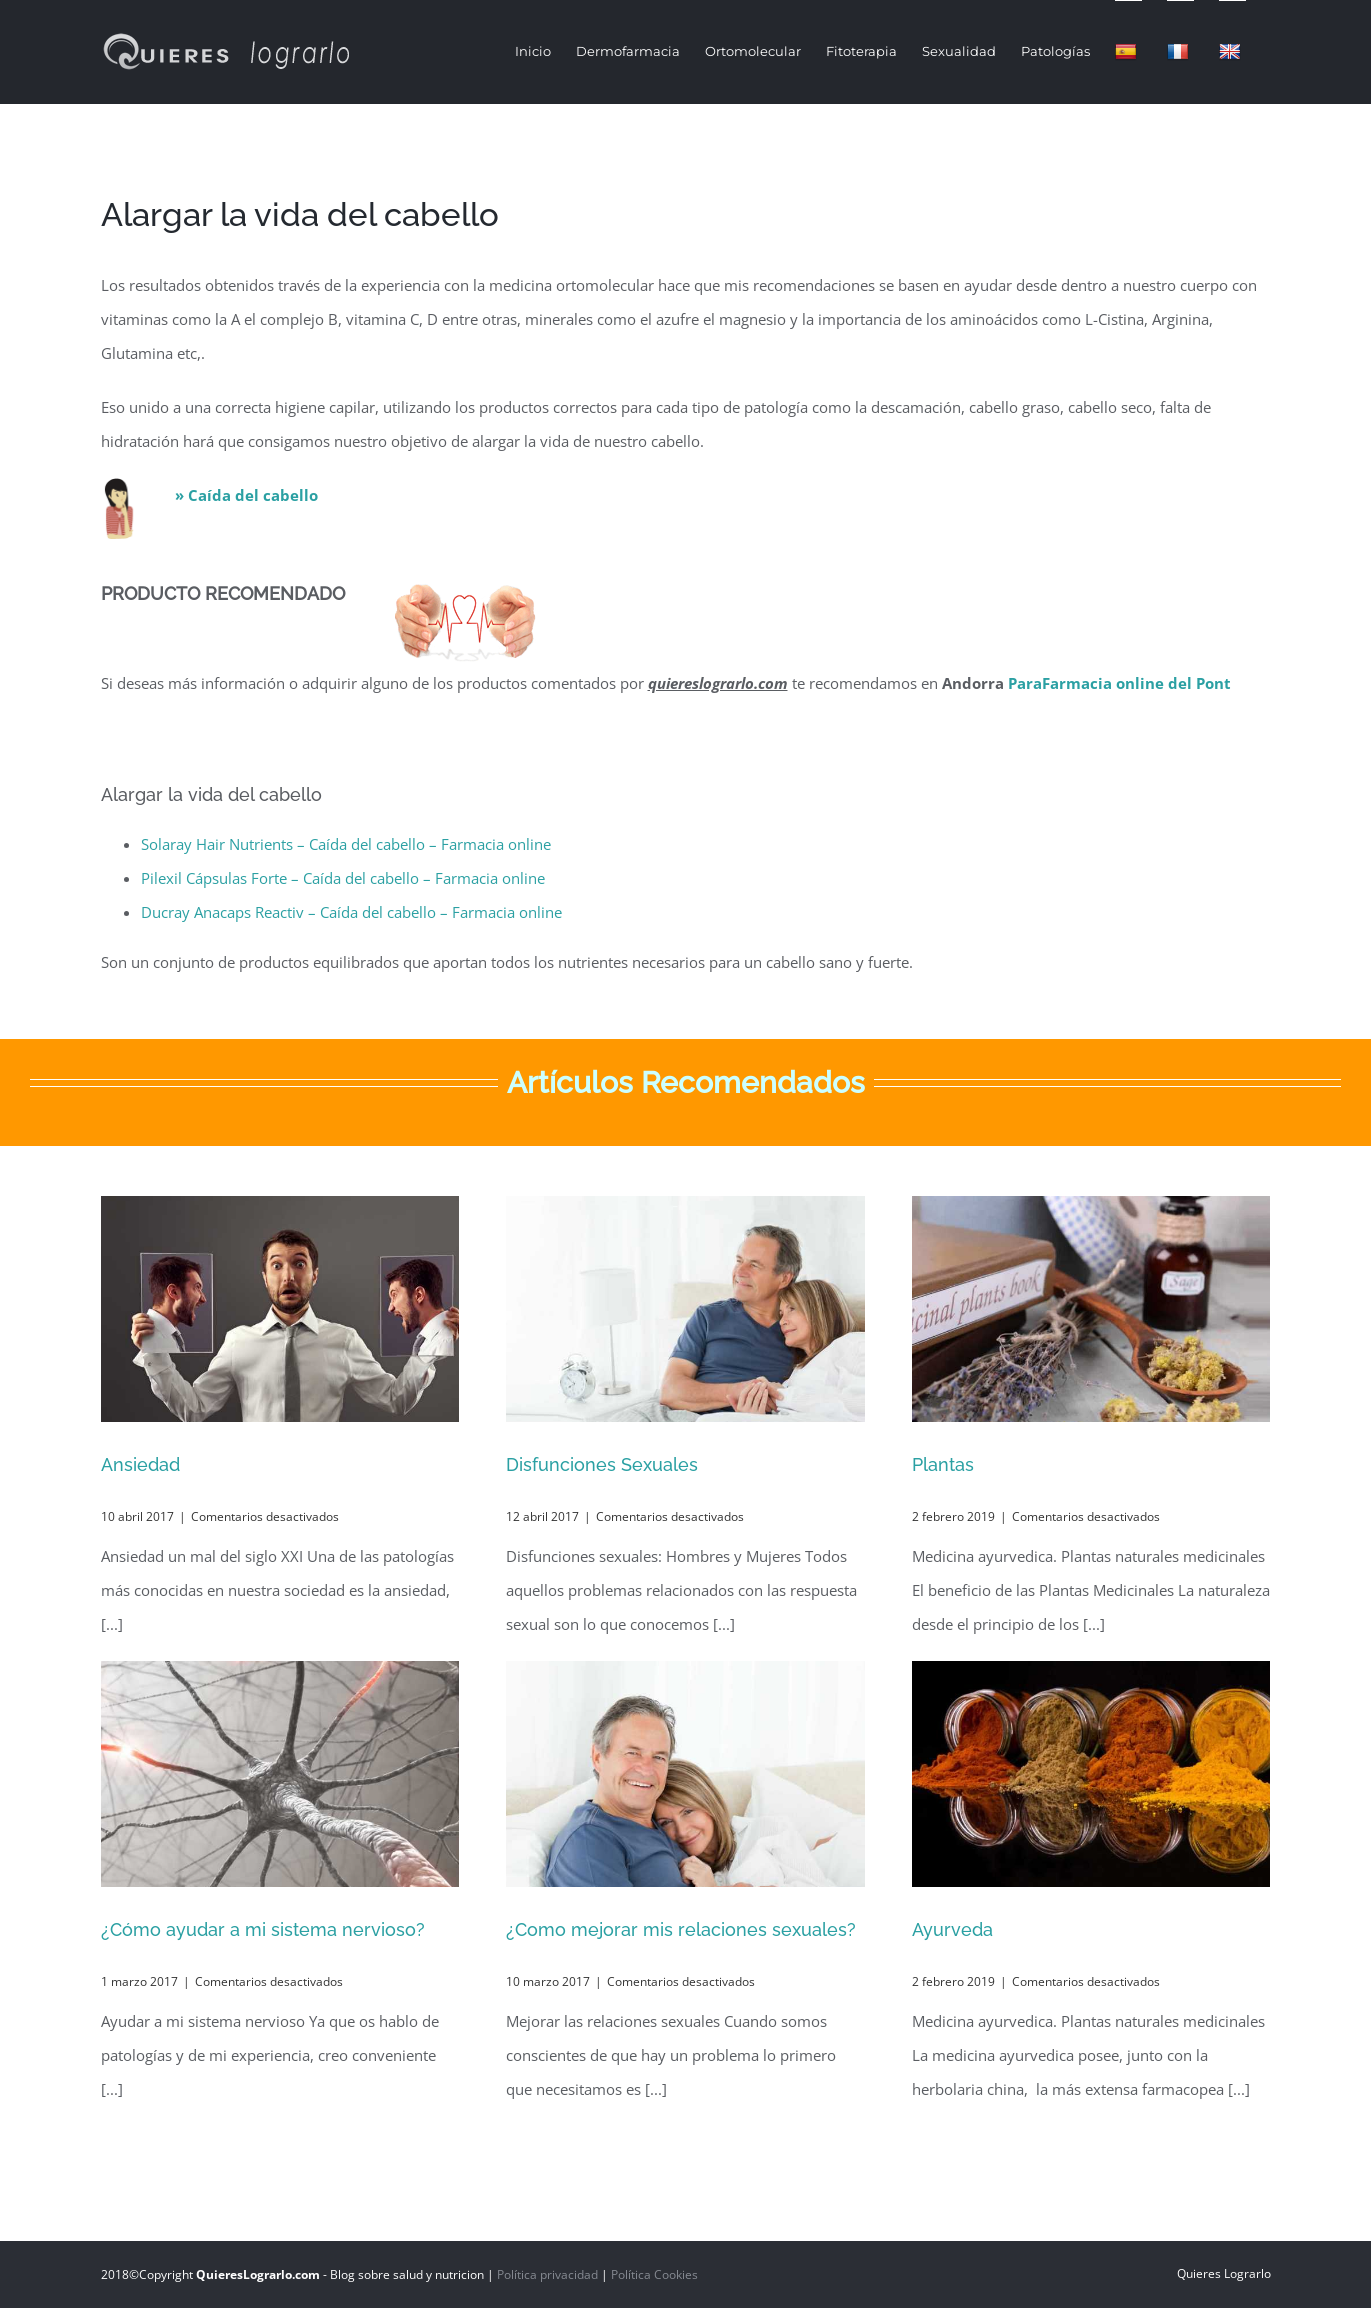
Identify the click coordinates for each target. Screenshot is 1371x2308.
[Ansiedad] (280, 1309)
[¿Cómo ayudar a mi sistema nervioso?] (280, 1774)
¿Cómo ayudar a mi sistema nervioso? (263, 1929)
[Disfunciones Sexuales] (685, 1309)
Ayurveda (952, 1929)
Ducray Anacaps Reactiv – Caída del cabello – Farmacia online (351, 912)
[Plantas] (1091, 1309)
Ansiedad (140, 1464)
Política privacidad (547, 2274)
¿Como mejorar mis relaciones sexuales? (681, 1929)
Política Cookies (654, 2274)
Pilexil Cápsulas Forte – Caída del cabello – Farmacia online (343, 878)
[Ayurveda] (1091, 1774)
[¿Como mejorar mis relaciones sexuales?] (685, 1774)
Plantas (943, 1464)
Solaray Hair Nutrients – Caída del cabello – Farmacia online (346, 844)
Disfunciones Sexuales (602, 1464)
